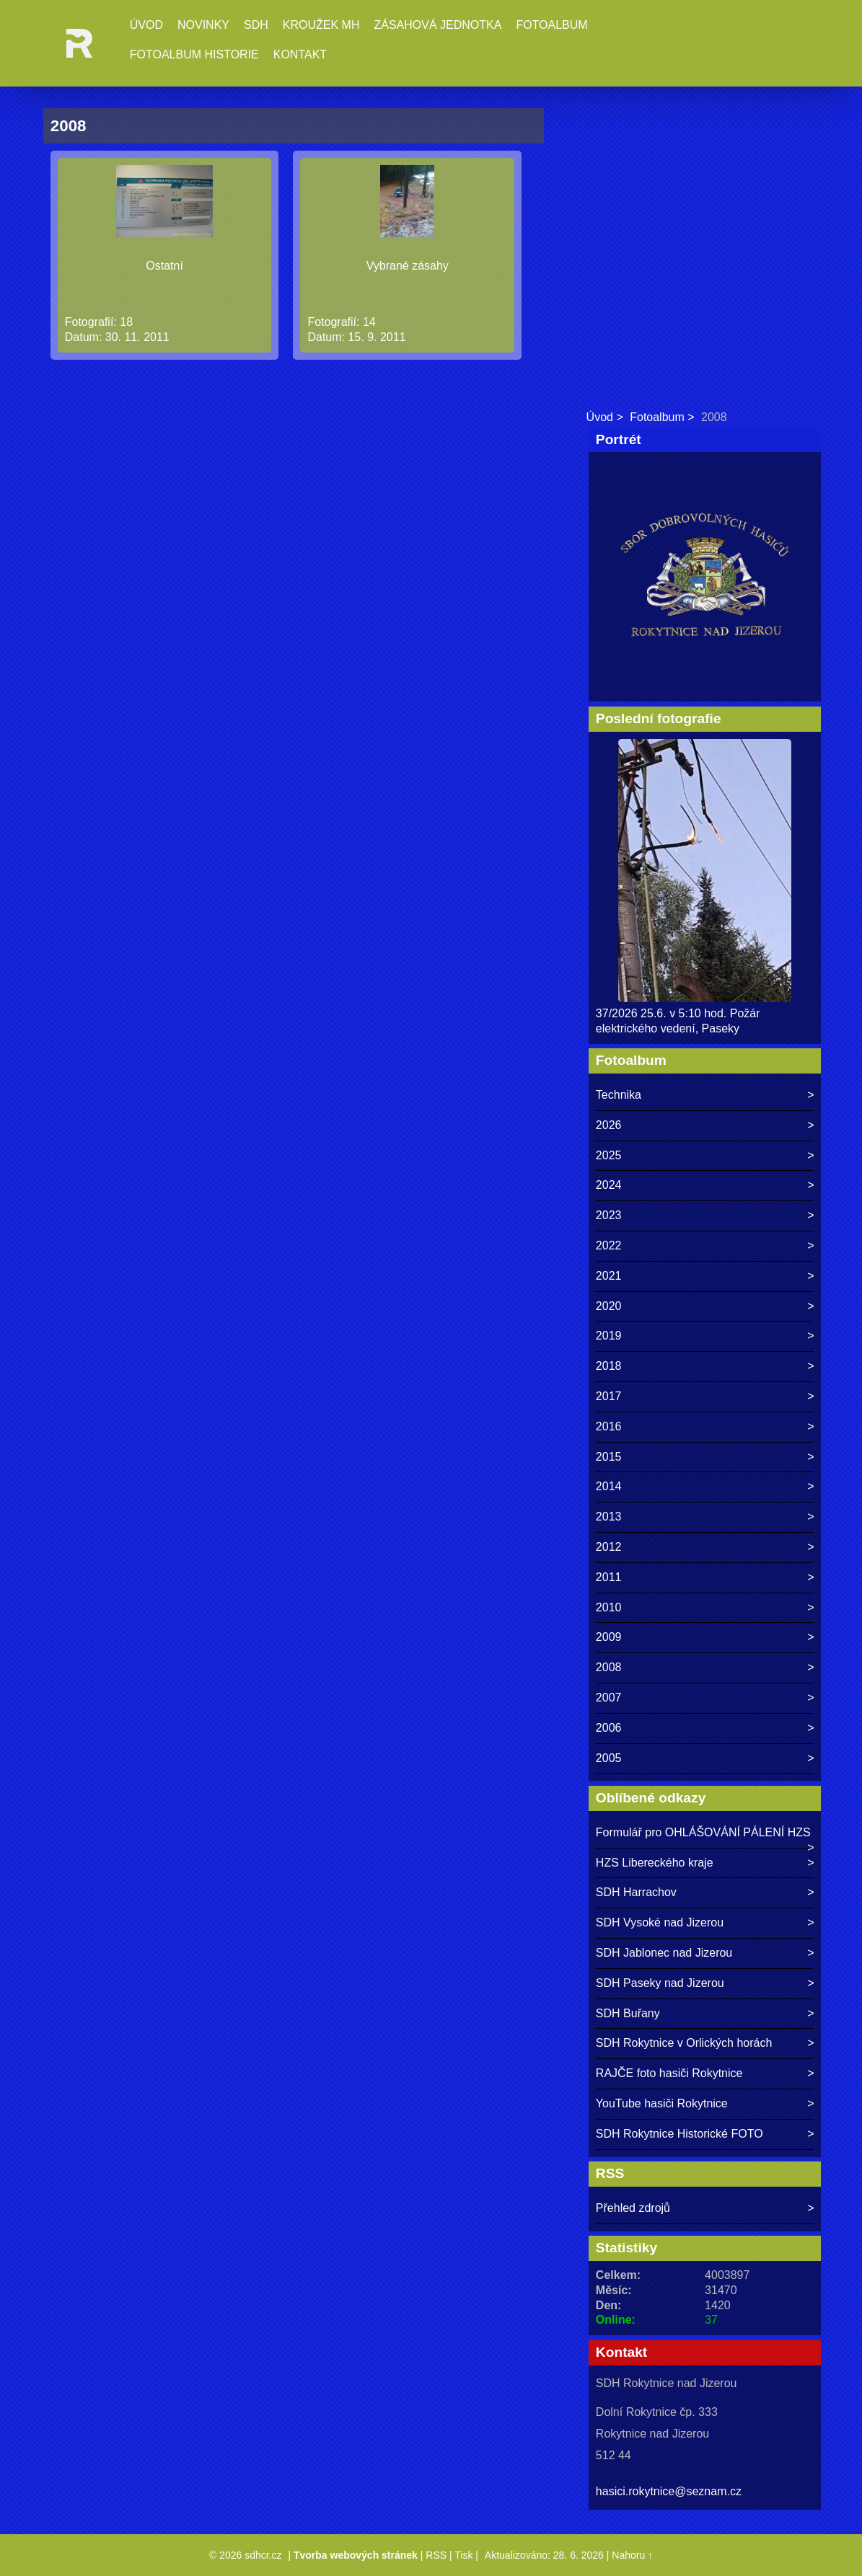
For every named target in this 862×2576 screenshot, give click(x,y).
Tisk (463, 2555)
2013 (609, 1516)
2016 (609, 1426)
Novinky (203, 25)
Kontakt (300, 54)
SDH (256, 25)
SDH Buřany (628, 2013)
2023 (609, 1215)
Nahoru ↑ (632, 2555)
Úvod (146, 25)
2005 (609, 1758)
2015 (609, 1457)
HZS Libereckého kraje (654, 1862)
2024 (609, 1185)
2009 (609, 1637)
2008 (609, 1667)
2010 (609, 1607)
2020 (609, 1306)
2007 (609, 1697)
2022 (609, 1245)
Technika (618, 1095)
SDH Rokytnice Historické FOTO (679, 2134)
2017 (609, 1396)
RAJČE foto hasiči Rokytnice (669, 2073)
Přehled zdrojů (633, 2208)
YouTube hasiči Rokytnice (662, 2103)
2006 (609, 1728)
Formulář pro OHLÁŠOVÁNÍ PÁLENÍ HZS (703, 1832)
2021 (609, 1276)
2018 (609, 1366)
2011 (609, 1577)
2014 (609, 1486)
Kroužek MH (321, 25)
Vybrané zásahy (407, 266)
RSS (436, 2555)
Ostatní (164, 266)
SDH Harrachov (636, 1892)
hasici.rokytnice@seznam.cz (669, 2491)
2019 (609, 1335)
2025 (609, 1155)
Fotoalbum (551, 25)
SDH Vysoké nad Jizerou (660, 1922)
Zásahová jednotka (437, 25)
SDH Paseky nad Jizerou (660, 1983)
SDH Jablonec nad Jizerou (664, 1953)
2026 (609, 1125)
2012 (609, 1547)
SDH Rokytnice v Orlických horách (684, 2043)
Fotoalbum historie (194, 54)
